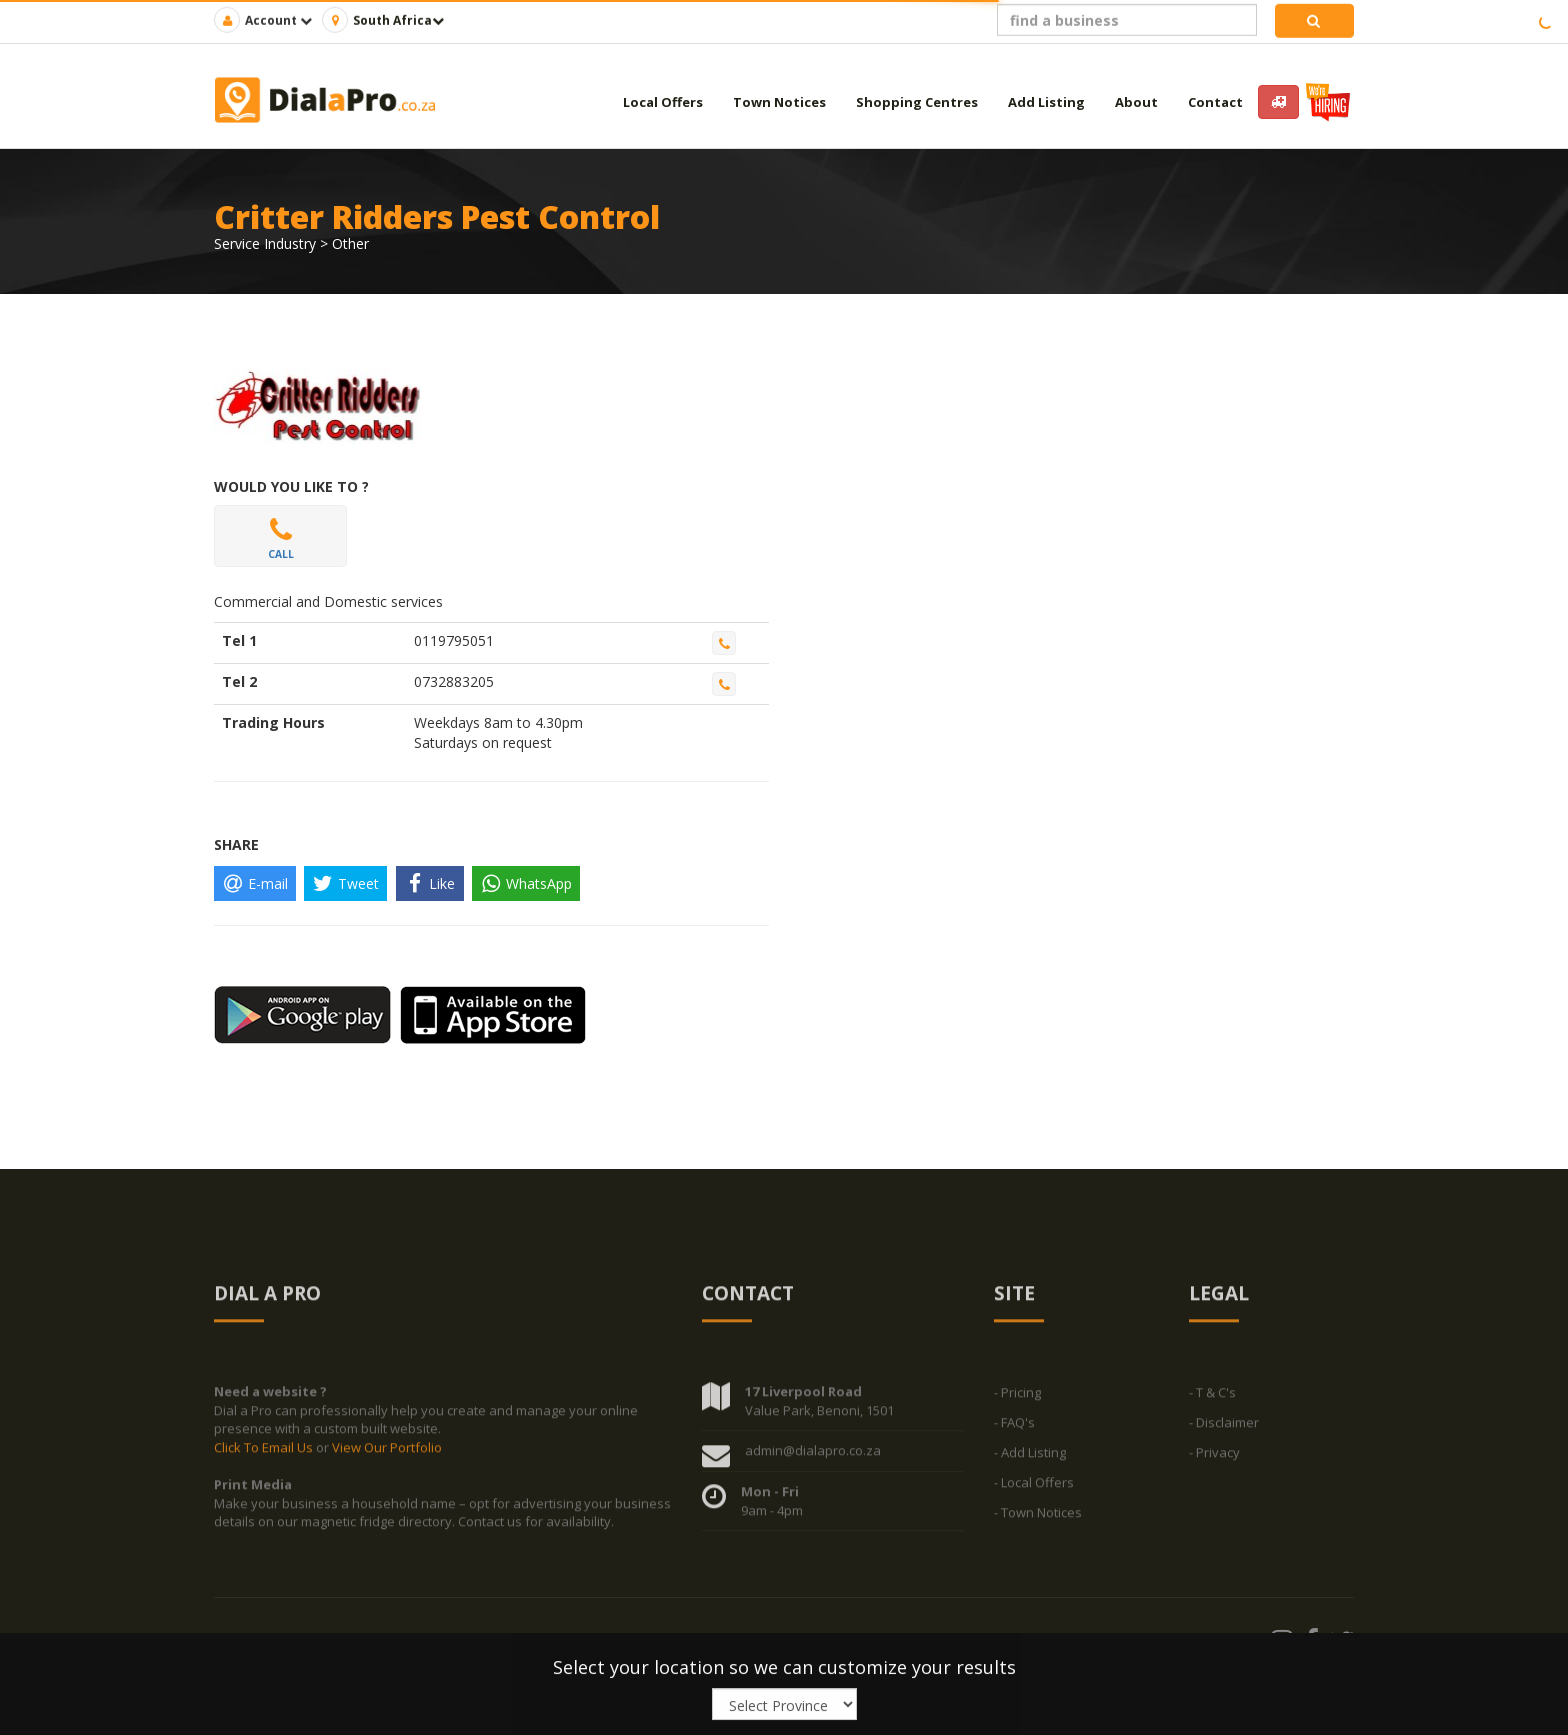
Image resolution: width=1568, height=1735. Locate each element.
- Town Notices (1038, 1517)
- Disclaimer (1224, 1427)
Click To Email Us (265, 1452)
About (1136, 102)
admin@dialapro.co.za (813, 1455)
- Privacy (1214, 1457)
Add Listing (1046, 102)
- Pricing (1017, 1397)
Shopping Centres (917, 102)
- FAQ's (1014, 1427)
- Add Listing (1030, 1457)
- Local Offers (1034, 1487)
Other (350, 243)
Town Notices (779, 102)
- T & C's (1212, 1397)
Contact (1215, 102)
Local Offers (663, 102)
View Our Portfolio (387, 1452)
